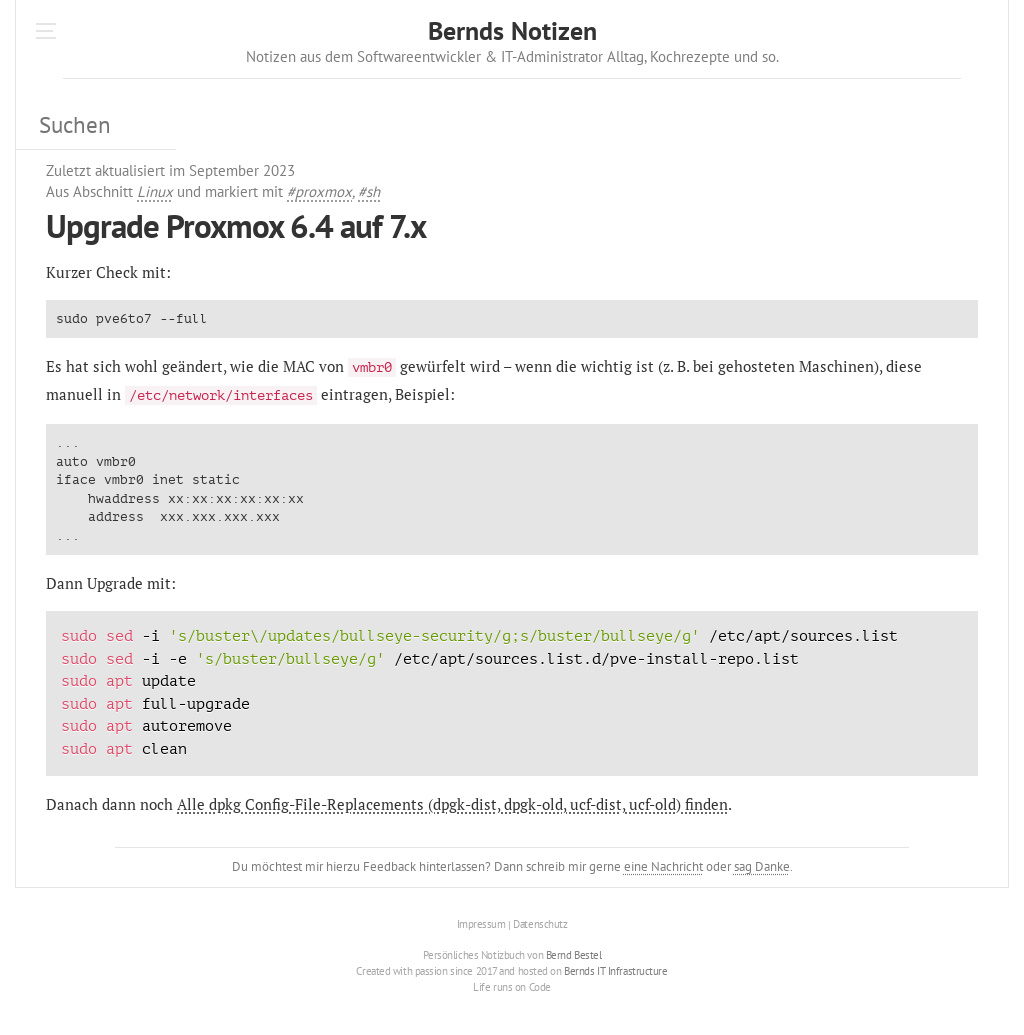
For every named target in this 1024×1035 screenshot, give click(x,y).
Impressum (481, 925)
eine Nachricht (663, 866)
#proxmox (319, 191)
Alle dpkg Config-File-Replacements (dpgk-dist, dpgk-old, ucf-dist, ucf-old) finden (452, 804)
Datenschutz (540, 925)
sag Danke (762, 866)
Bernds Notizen (512, 30)
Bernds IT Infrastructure (615, 971)
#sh (369, 191)
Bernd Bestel (574, 955)
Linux (155, 191)
